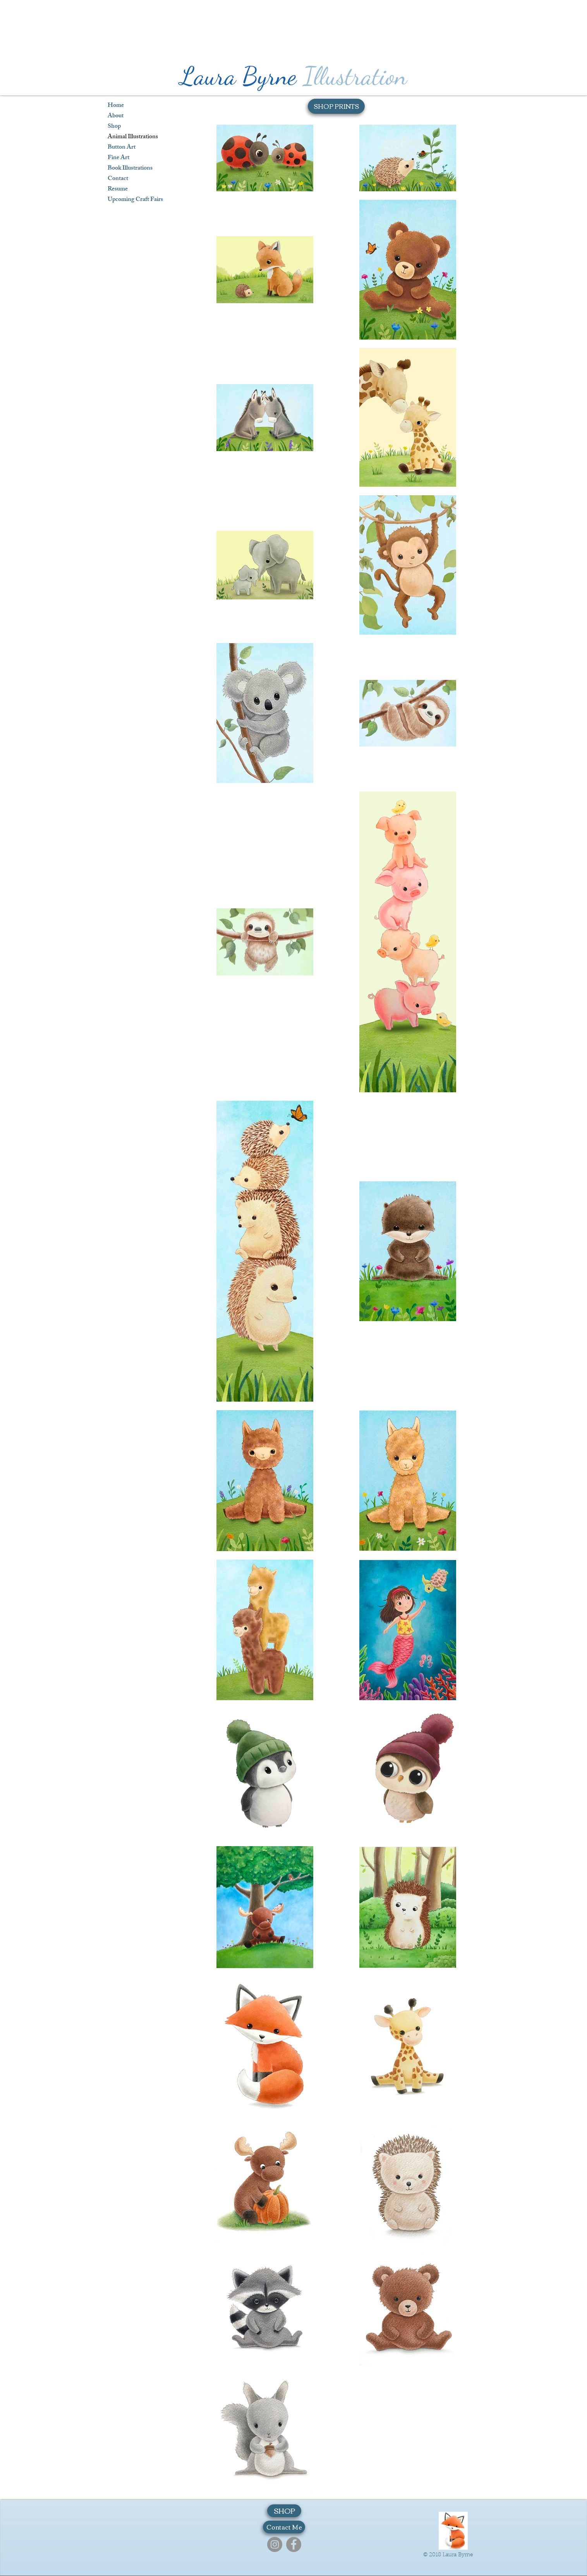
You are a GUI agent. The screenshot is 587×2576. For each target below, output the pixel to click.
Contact (118, 179)
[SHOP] (284, 2510)
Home (116, 106)
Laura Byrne (238, 76)
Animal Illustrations (133, 137)
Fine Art (118, 158)
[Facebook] (293, 2544)
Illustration (355, 76)
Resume (118, 189)
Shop (114, 127)
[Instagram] (274, 2544)
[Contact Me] (284, 2527)
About (116, 116)
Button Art (122, 147)
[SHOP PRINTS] (336, 106)
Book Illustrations (130, 168)
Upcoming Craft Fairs (135, 200)
